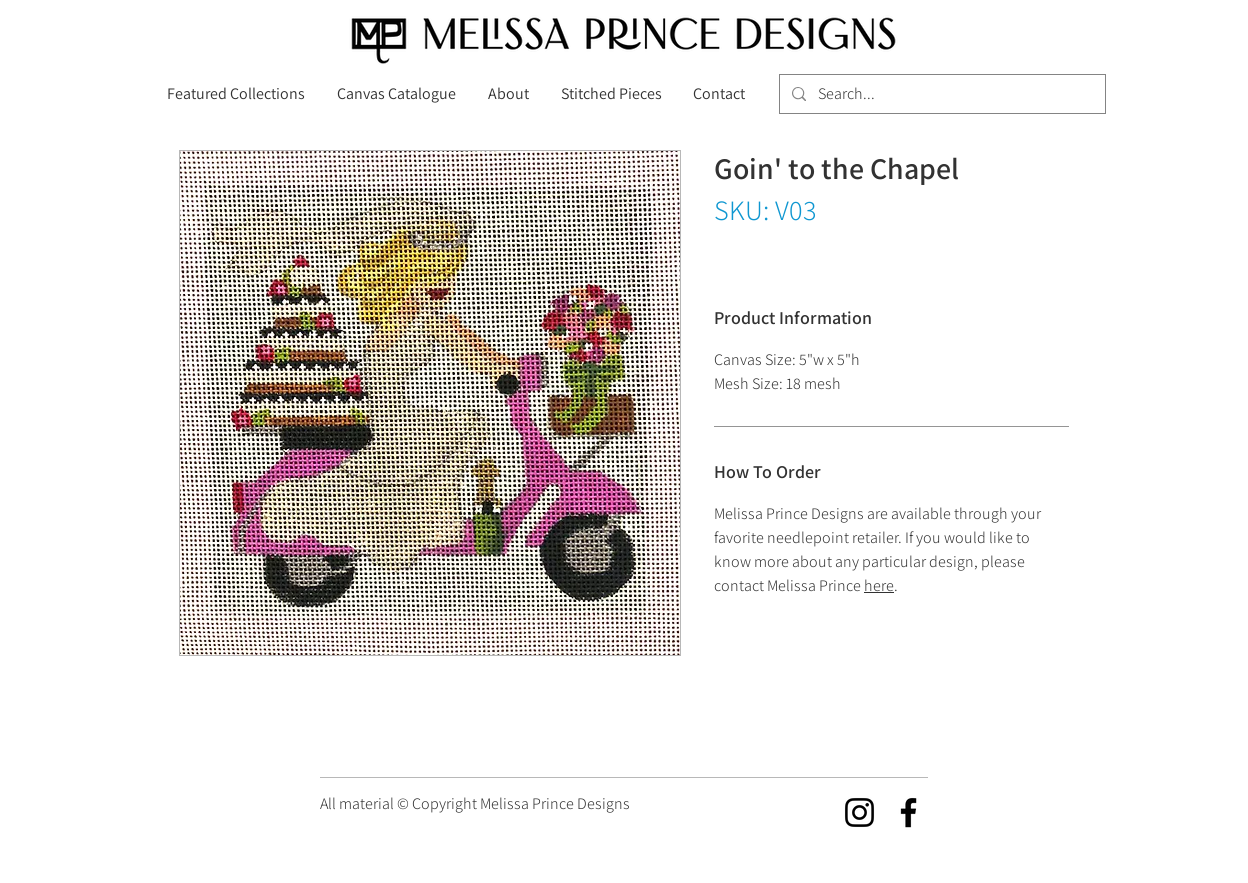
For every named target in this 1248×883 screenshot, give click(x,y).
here (879, 585)
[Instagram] (859, 812)
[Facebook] (908, 812)
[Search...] (940, 94)
